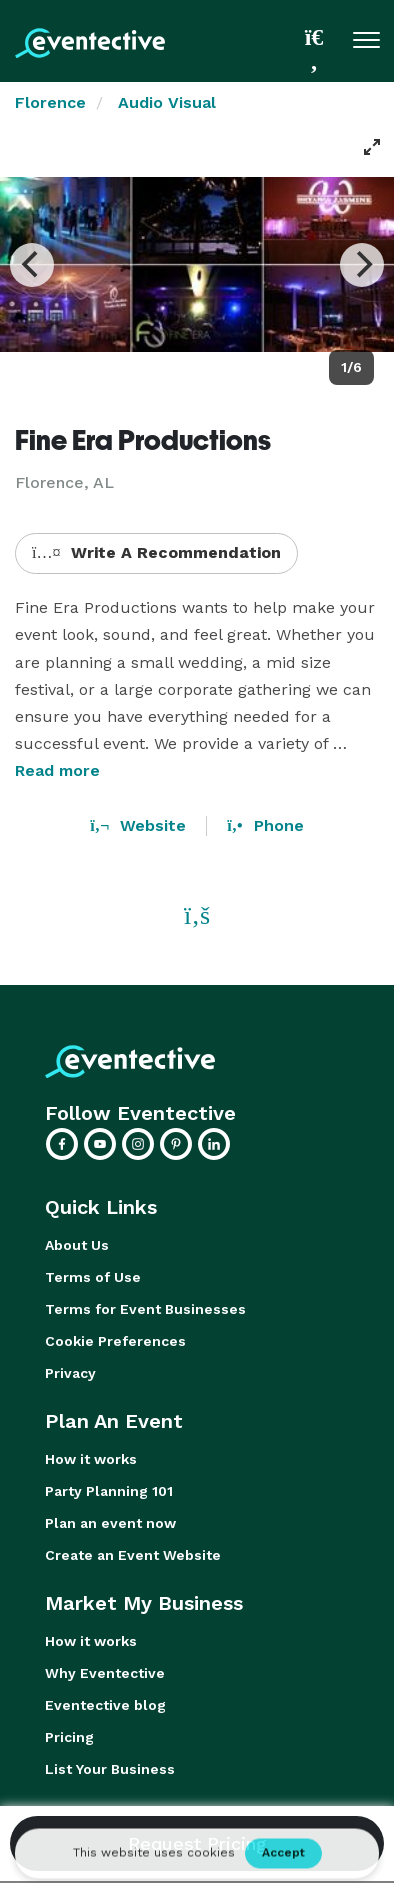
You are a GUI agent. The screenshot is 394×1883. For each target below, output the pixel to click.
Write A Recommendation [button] (156, 552)
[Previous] (32, 265)
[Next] (362, 265)
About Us (77, 1245)
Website (138, 825)
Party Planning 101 (109, 1491)
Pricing (69, 1737)
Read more (57, 770)
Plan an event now (110, 1523)
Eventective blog (105, 1705)
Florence (50, 102)
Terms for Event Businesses (145, 1309)
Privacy (70, 1373)
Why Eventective (105, 1673)
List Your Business (110, 1769)
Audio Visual (167, 102)
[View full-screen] (372, 147)
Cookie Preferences (115, 1341)
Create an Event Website (133, 1555)
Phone (265, 825)
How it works (91, 1459)
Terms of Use (93, 1277)
